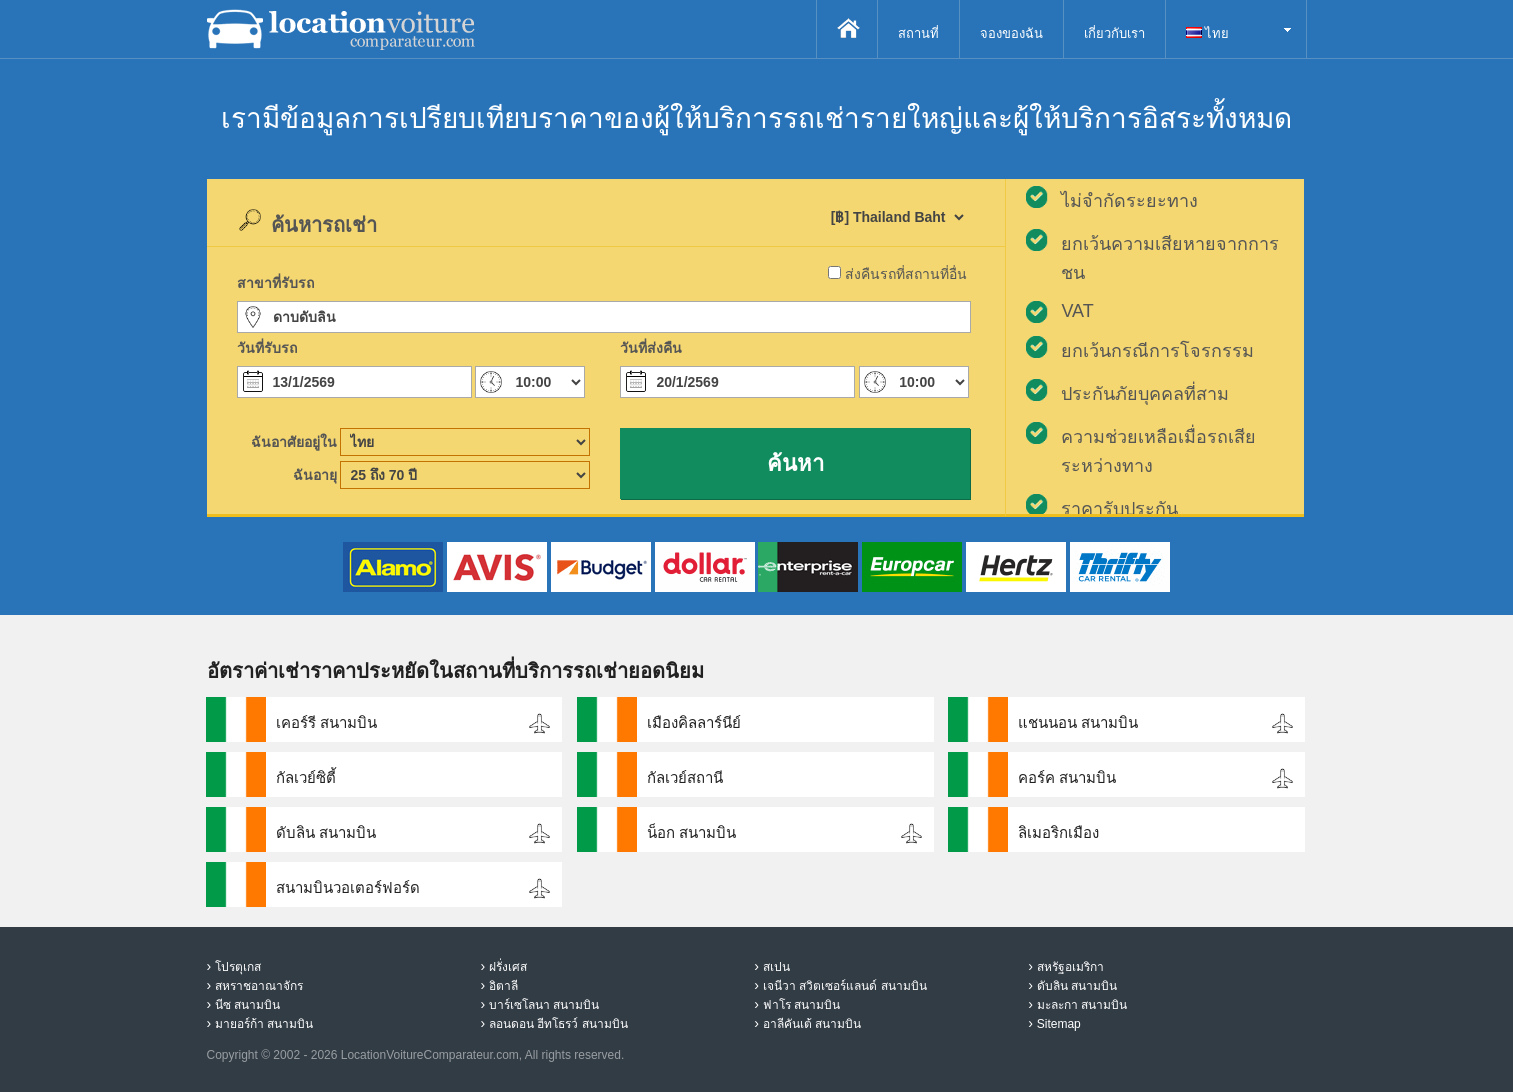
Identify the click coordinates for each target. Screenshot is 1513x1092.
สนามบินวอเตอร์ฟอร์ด (348, 887)
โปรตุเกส (238, 967)
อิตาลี (503, 986)
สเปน (776, 967)
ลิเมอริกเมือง (1058, 832)
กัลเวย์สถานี (685, 777)
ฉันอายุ (315, 475)
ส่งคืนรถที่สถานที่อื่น (906, 274)
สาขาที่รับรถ (275, 283)
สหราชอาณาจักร (259, 986)
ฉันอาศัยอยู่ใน (294, 442)
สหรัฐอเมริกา (1070, 967)
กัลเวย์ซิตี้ (306, 777)
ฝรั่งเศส (508, 967)
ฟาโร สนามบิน (801, 1005)
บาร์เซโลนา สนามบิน (544, 1005)
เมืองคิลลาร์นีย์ (694, 722)
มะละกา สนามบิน (1082, 1005)
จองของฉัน (1011, 33)
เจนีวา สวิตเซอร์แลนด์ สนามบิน (845, 986)
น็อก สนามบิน (691, 832)
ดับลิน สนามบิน (326, 832)
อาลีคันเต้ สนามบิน (812, 1024)
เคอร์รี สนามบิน (326, 722)
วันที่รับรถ (267, 348)
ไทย (1208, 33)
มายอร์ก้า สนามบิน (264, 1024)
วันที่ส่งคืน (651, 348)
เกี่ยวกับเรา (1114, 33)
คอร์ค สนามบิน (1067, 777)
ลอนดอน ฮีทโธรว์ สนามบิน (558, 1024)
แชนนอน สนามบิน (1078, 722)
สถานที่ (918, 33)
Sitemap (1059, 1024)
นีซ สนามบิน (247, 1005)
